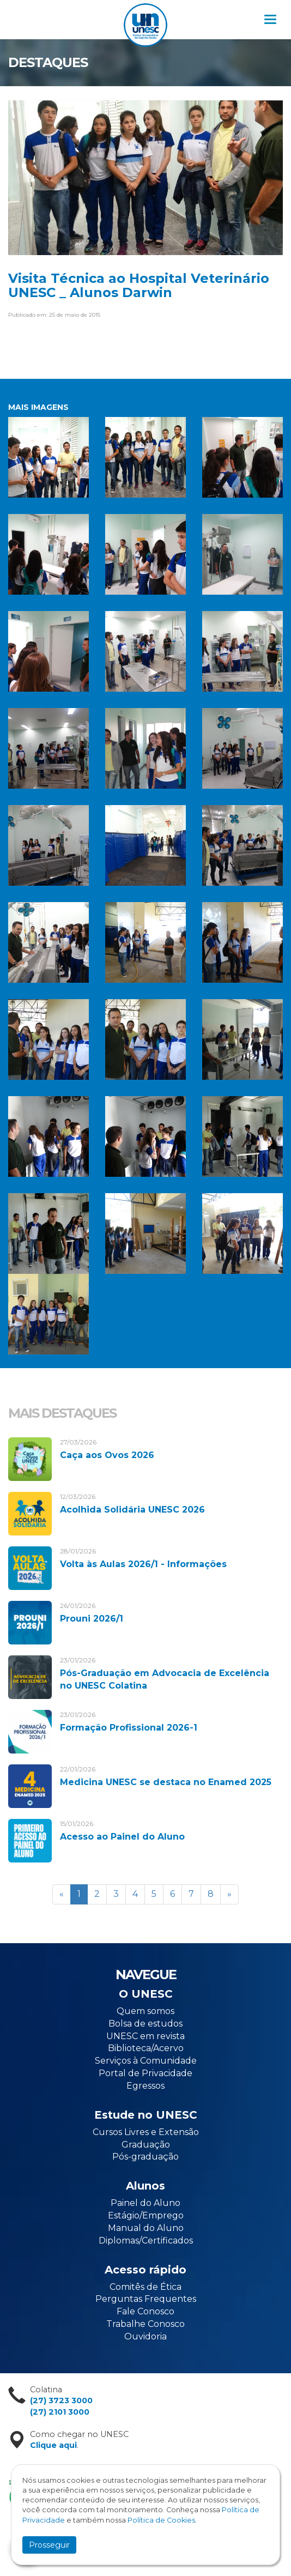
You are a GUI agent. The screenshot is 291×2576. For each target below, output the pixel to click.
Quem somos (145, 2011)
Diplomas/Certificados (146, 2240)
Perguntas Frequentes (145, 2299)
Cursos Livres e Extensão (146, 2132)
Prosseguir (49, 2545)
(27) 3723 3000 (61, 2400)
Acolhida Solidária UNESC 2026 (132, 1509)
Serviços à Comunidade (146, 2060)
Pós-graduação (145, 2156)
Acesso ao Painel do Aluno (122, 1836)
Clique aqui (53, 2445)
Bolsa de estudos (145, 2023)
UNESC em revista (145, 2036)
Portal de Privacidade (145, 2073)
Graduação (146, 2144)
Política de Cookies (161, 2520)
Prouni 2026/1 (91, 1618)
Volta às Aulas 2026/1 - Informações (143, 1564)
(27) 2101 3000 (59, 2412)
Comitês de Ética (145, 2287)
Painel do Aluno (145, 2203)
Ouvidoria (145, 2336)
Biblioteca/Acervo (146, 2048)
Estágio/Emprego (146, 2215)
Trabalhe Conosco (145, 2324)
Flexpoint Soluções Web (265, 2565)
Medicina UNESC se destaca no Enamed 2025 (165, 1782)
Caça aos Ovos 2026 (107, 1455)
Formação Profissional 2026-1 (128, 1727)
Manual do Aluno (146, 2228)
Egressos (145, 2086)
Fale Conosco (145, 2311)
